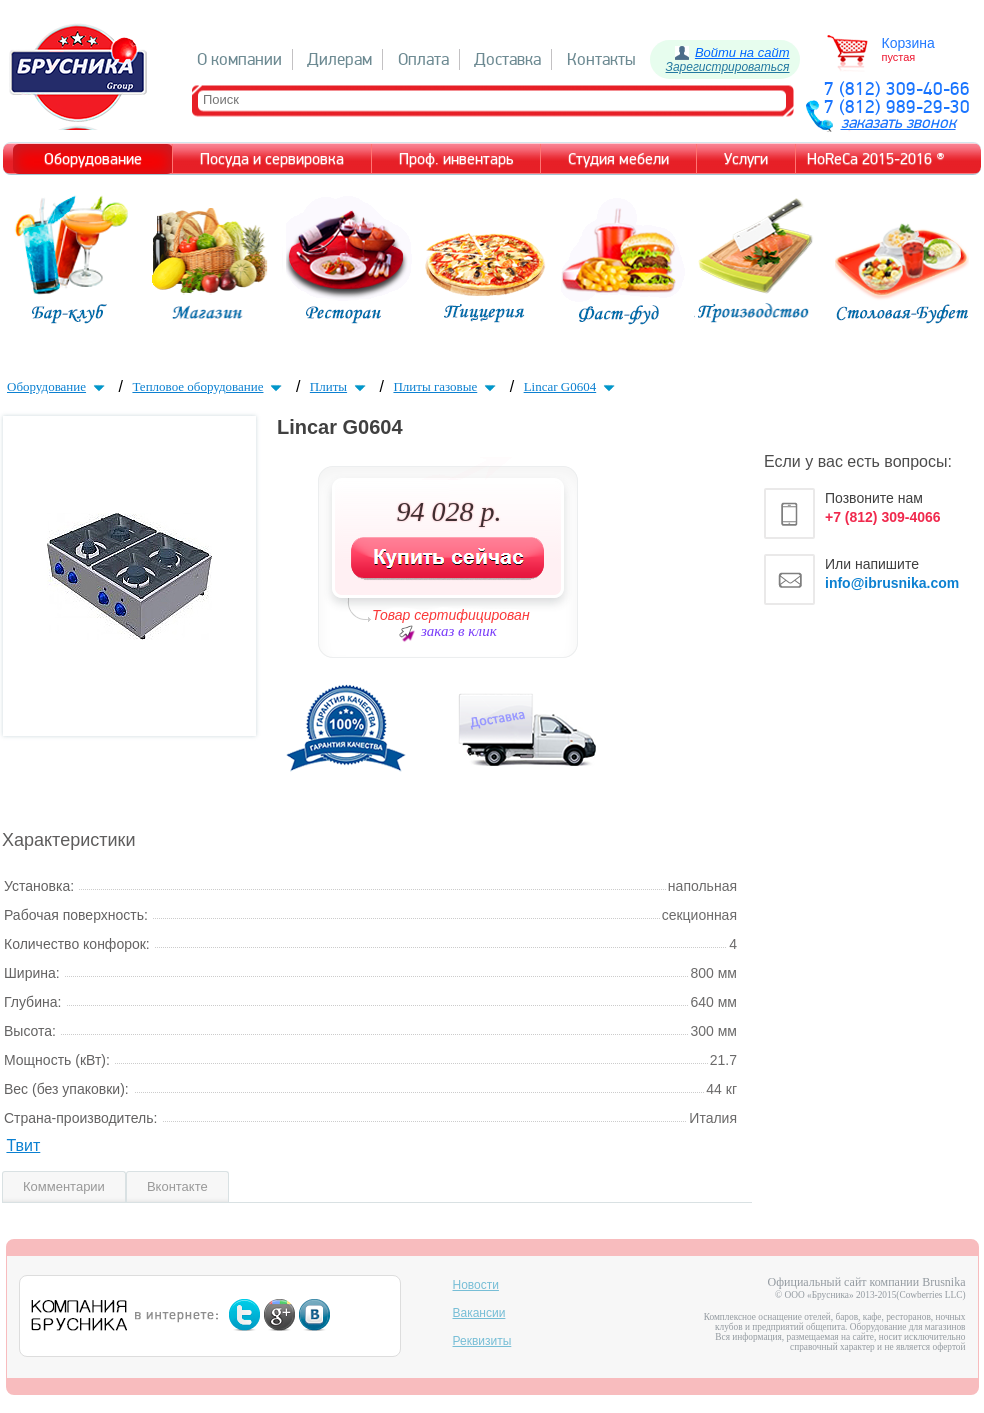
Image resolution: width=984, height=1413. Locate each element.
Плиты (340, 386)
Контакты (601, 59)
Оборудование (58, 386)
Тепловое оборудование (209, 386)
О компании (239, 59)
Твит (23, 1145)
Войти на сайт (742, 52)
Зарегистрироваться (728, 67)
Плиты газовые (446, 386)
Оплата (423, 59)
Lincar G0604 (572, 386)
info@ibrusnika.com (892, 583)
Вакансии (479, 1313)
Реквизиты (482, 1341)
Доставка (507, 59)
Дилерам (339, 59)
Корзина (908, 43)
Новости (476, 1285)
